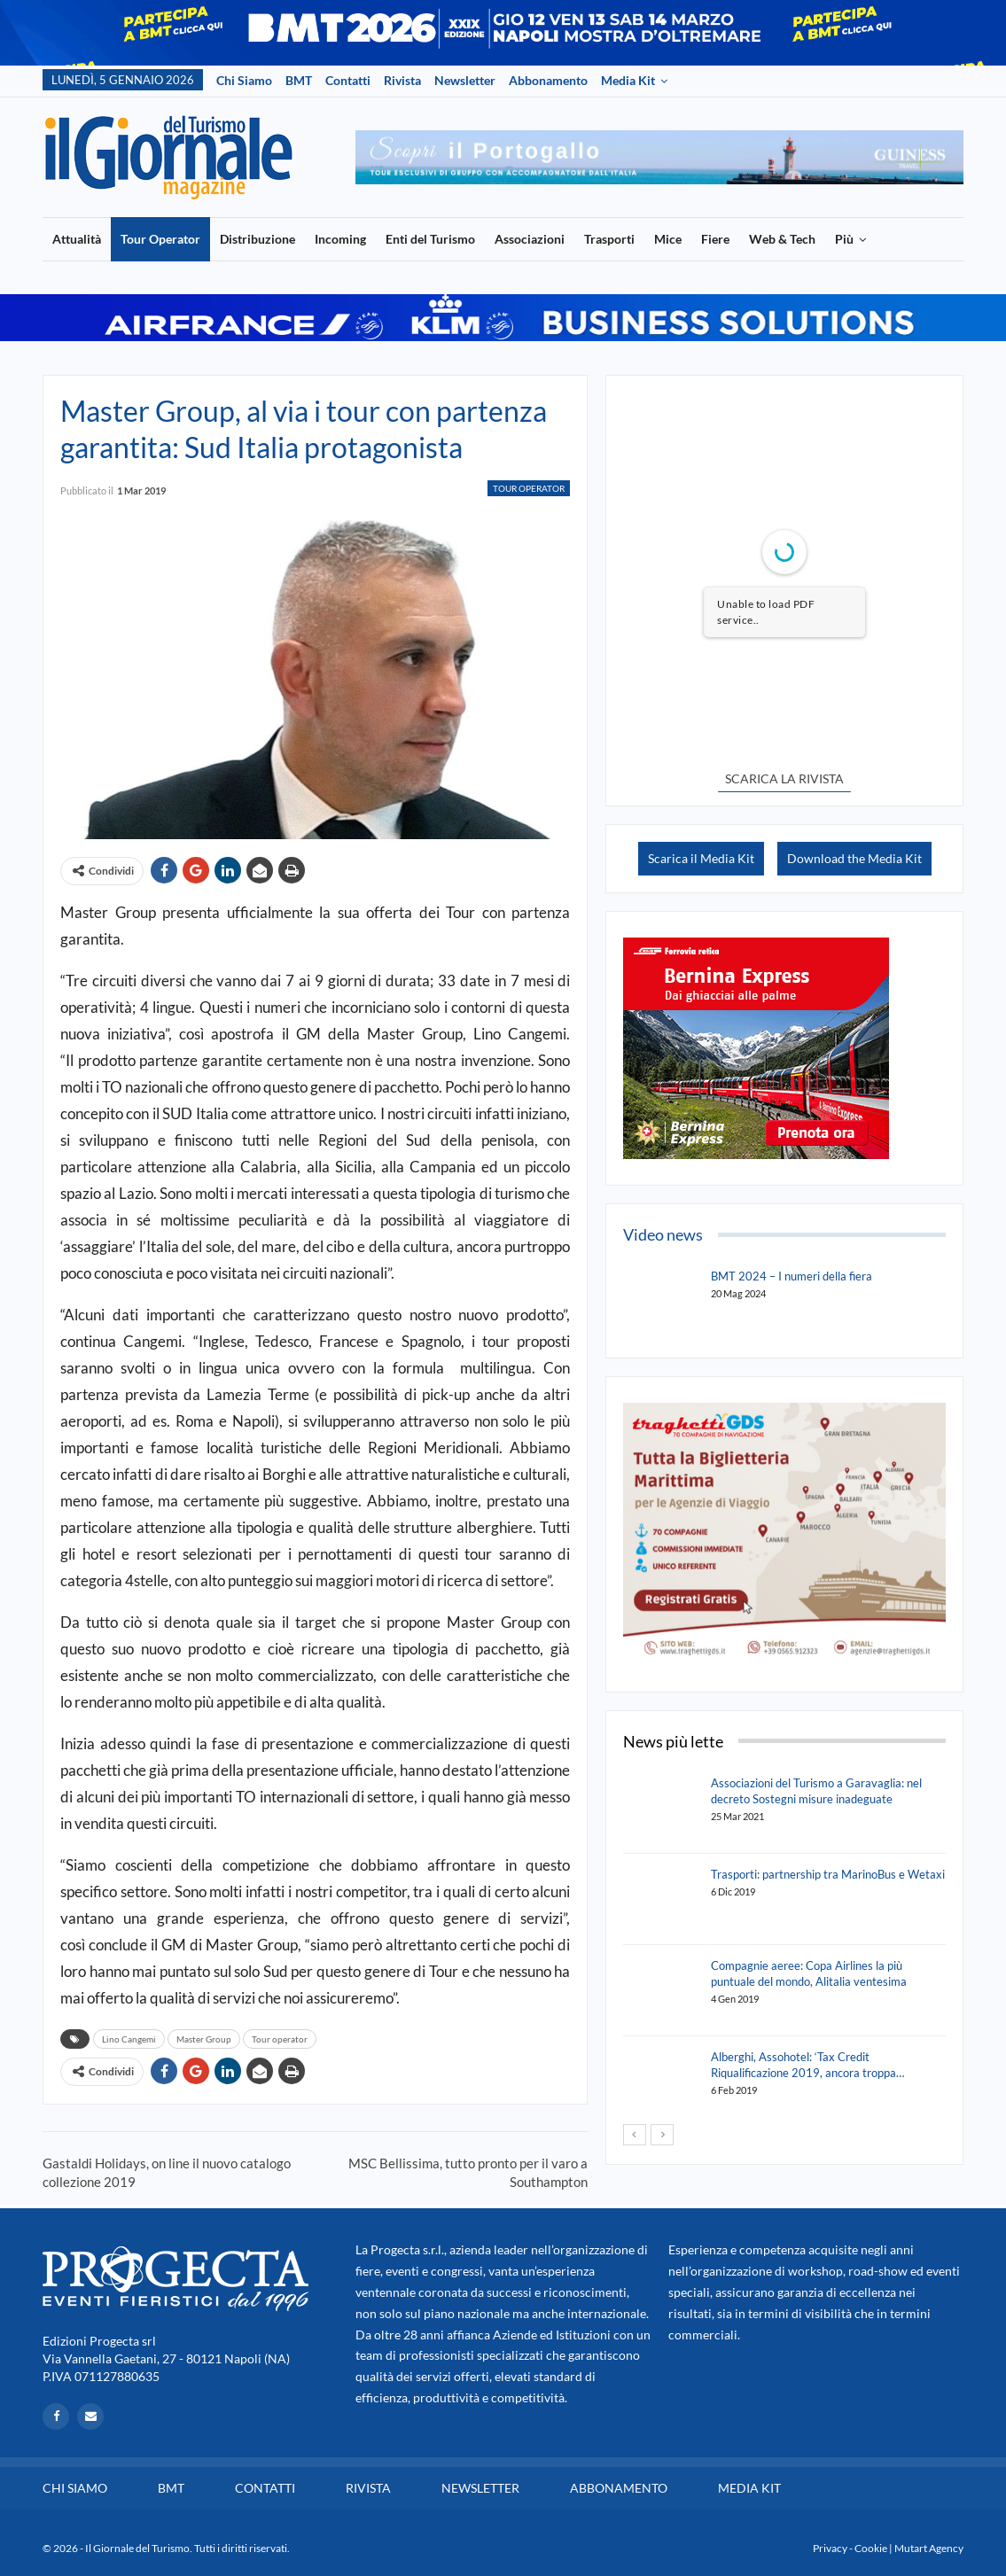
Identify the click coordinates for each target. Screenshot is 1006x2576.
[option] (659, 156)
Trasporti (609, 238)
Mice (668, 238)
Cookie (870, 2548)
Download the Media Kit (854, 858)
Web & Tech (782, 238)
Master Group (203, 2039)
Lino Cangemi (129, 2039)
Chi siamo (244, 80)
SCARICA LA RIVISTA (784, 778)
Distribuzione (257, 238)
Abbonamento (548, 80)
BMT (298, 80)
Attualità (76, 238)
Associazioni (530, 238)
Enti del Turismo (430, 238)
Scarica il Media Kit (701, 858)
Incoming (340, 238)
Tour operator (280, 2039)
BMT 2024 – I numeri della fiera (791, 1276)
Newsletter (464, 80)
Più (844, 238)
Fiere (715, 238)
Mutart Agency (928, 2548)
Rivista (402, 80)
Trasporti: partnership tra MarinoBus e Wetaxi (828, 1874)
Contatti (347, 80)
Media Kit (628, 80)
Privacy (830, 2548)
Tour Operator (160, 238)
